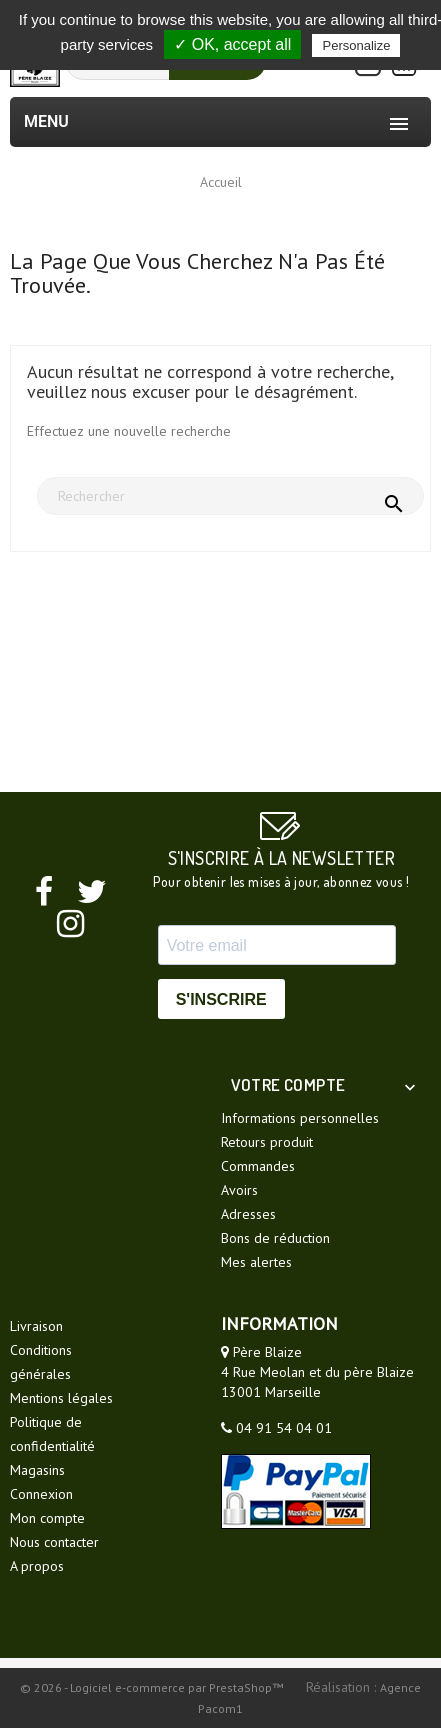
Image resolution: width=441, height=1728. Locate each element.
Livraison (36, 1326)
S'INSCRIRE (221, 999)
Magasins (37, 1470)
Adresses (248, 1214)
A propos (37, 1566)
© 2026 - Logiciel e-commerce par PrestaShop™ (153, 1687)
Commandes (258, 1166)
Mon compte (47, 1518)
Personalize (356, 45)
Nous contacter (54, 1542)
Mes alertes (256, 1262)
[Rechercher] (230, 496)
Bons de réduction (275, 1238)
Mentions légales (61, 1398)
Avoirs (239, 1190)
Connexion (41, 1494)
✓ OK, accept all (232, 44)
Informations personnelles (300, 1118)
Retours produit (267, 1142)
